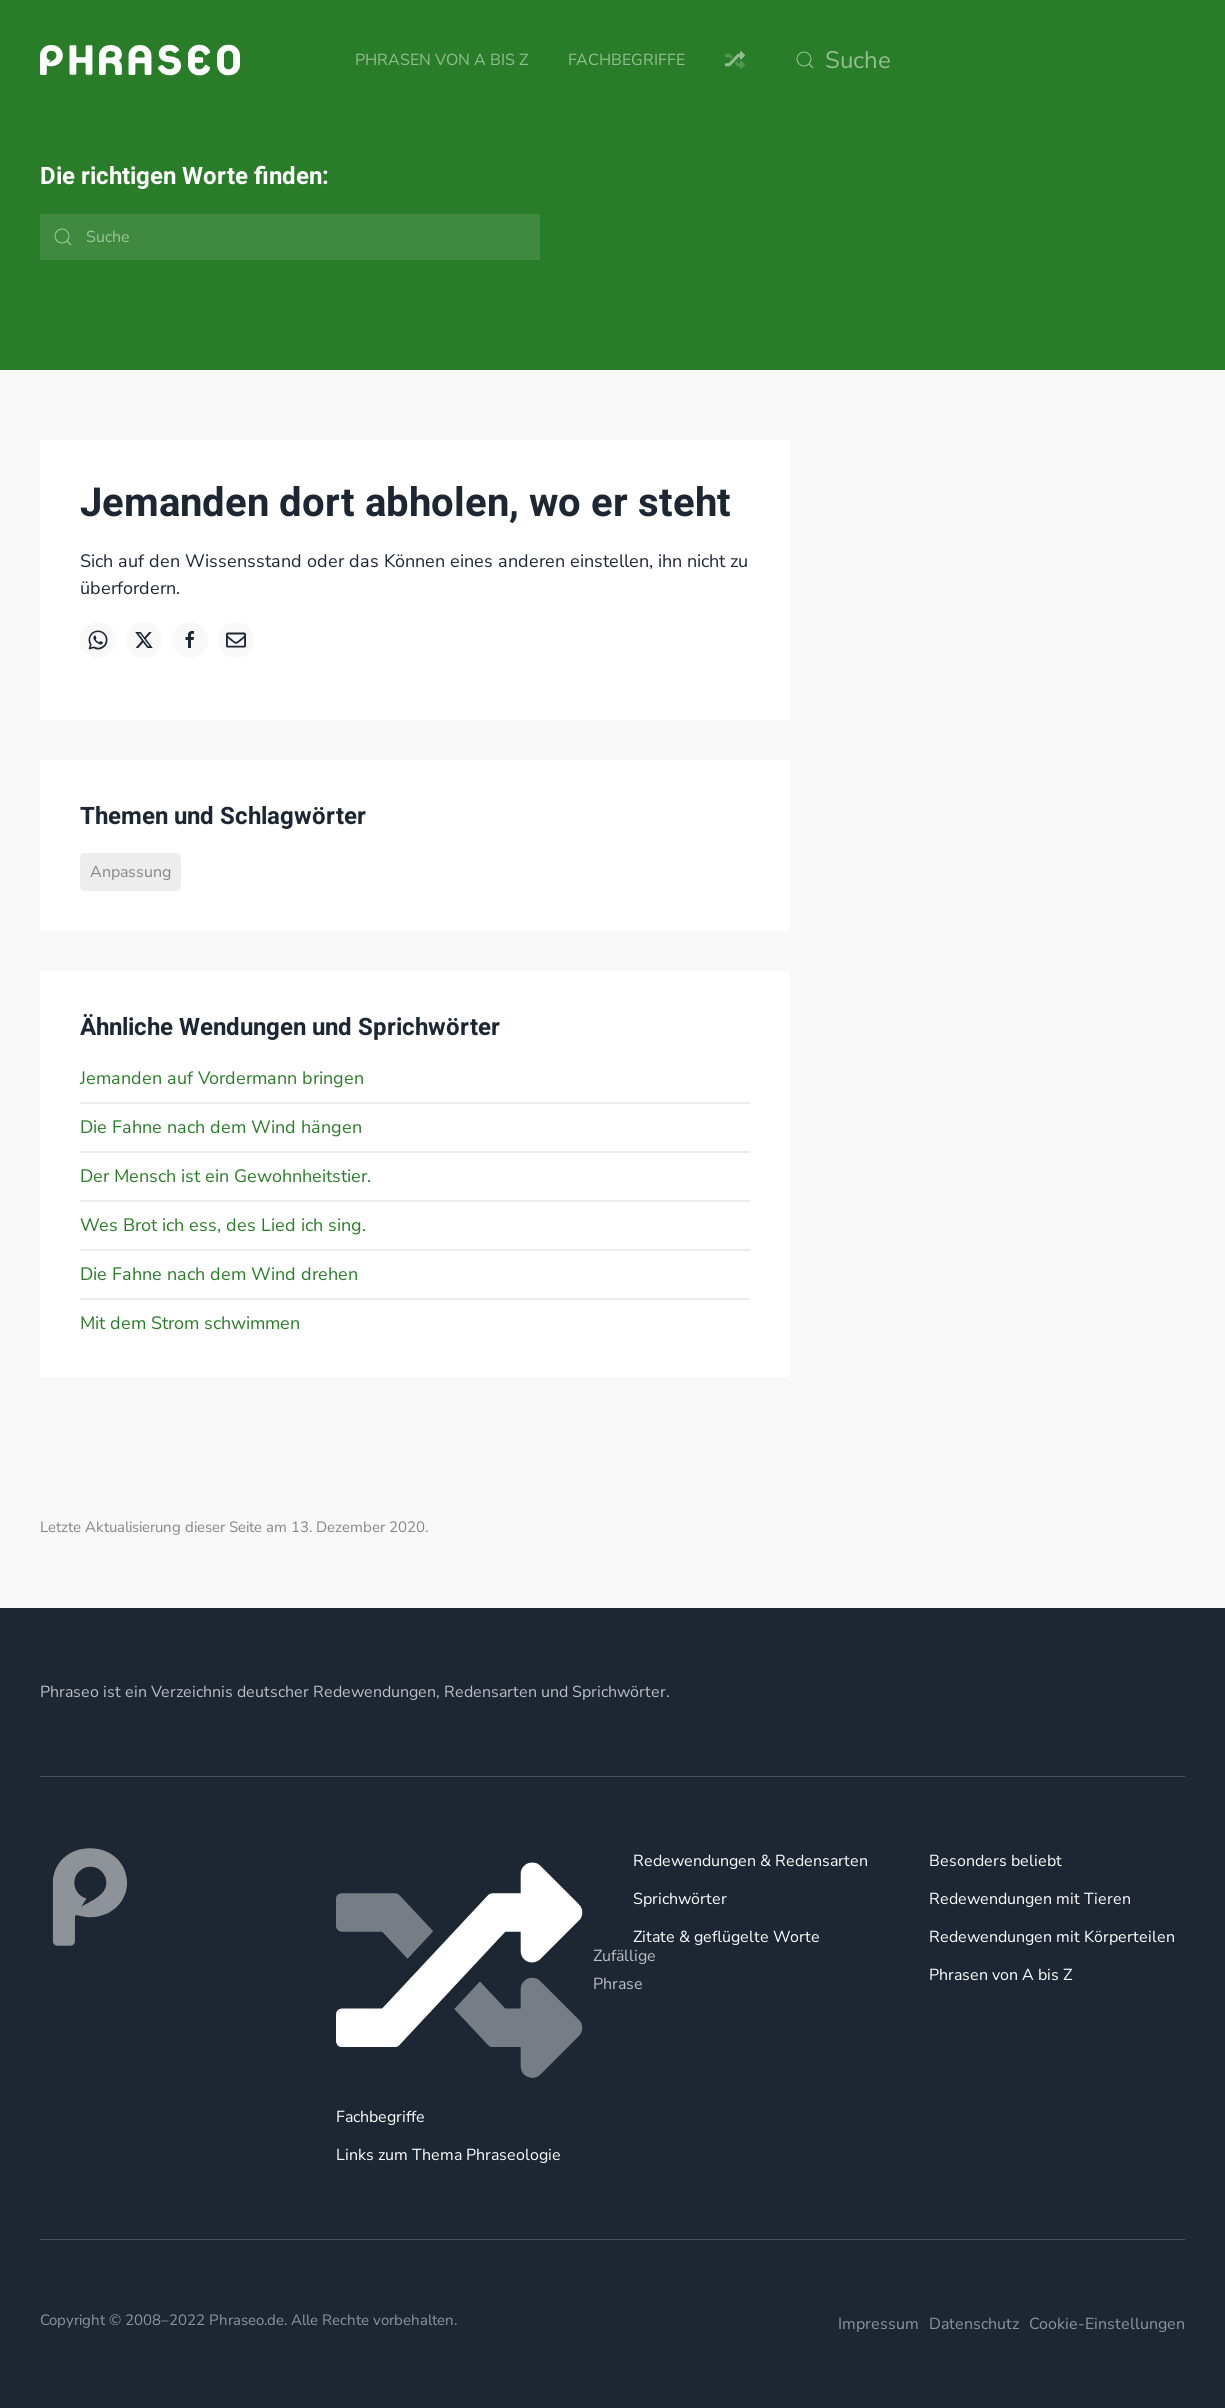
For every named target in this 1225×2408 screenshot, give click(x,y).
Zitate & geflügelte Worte (726, 1937)
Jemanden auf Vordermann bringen (222, 1078)
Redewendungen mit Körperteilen (1052, 1937)
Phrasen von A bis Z (441, 60)
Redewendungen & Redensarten (750, 1861)
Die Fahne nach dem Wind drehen (219, 1274)
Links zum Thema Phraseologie (448, 2155)
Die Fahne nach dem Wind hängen (221, 1127)
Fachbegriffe (626, 60)
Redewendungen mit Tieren (1030, 1899)
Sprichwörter (680, 1899)
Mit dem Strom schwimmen (190, 1323)
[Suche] (985, 60)
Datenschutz (974, 2324)
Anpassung (130, 872)
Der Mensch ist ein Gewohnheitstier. (225, 1176)
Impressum (878, 2324)
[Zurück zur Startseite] (140, 60)
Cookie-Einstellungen (1107, 2324)
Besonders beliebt (995, 1861)
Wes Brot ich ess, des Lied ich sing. (223, 1225)
